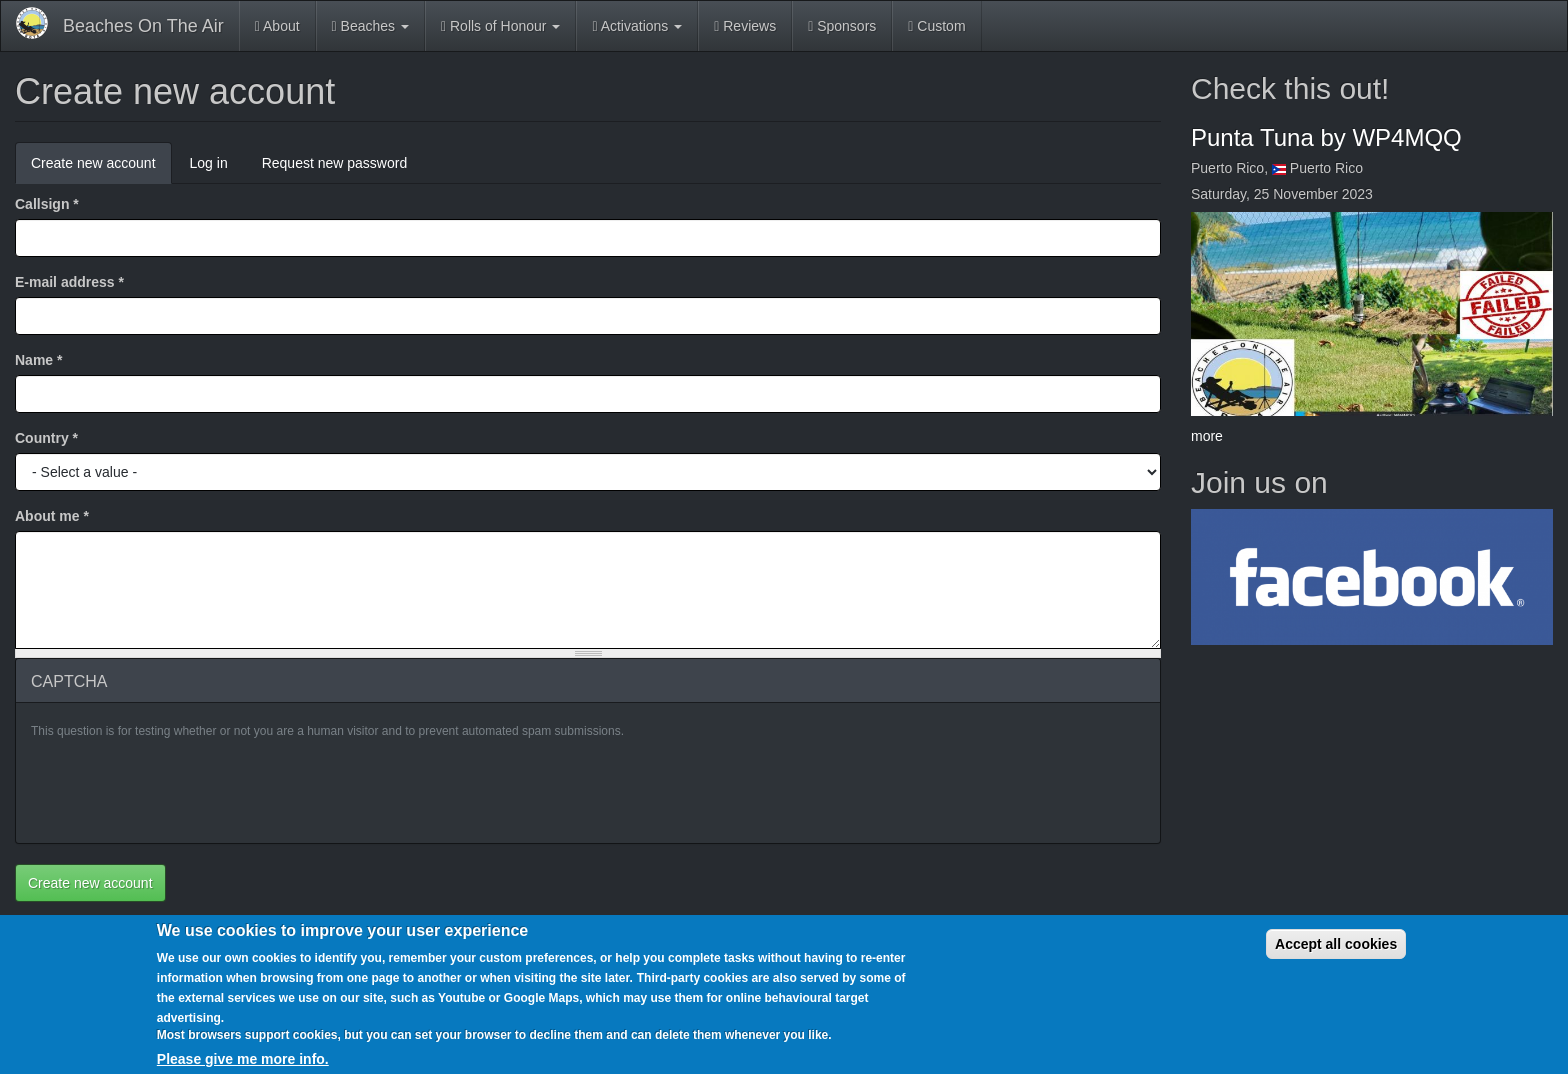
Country (46, 438)
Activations (637, 26)
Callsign (47, 204)
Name (38, 360)
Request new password (335, 163)
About (277, 26)
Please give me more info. (243, 1059)
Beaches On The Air (143, 26)
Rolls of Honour (500, 26)
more (1207, 436)
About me (52, 516)
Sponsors (842, 26)
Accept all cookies (1336, 944)
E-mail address (69, 282)
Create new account (101, 168)
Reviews (745, 26)
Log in (209, 163)
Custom (936, 26)
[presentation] (183, 789)
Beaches (370, 26)
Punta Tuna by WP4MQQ (1326, 137)
